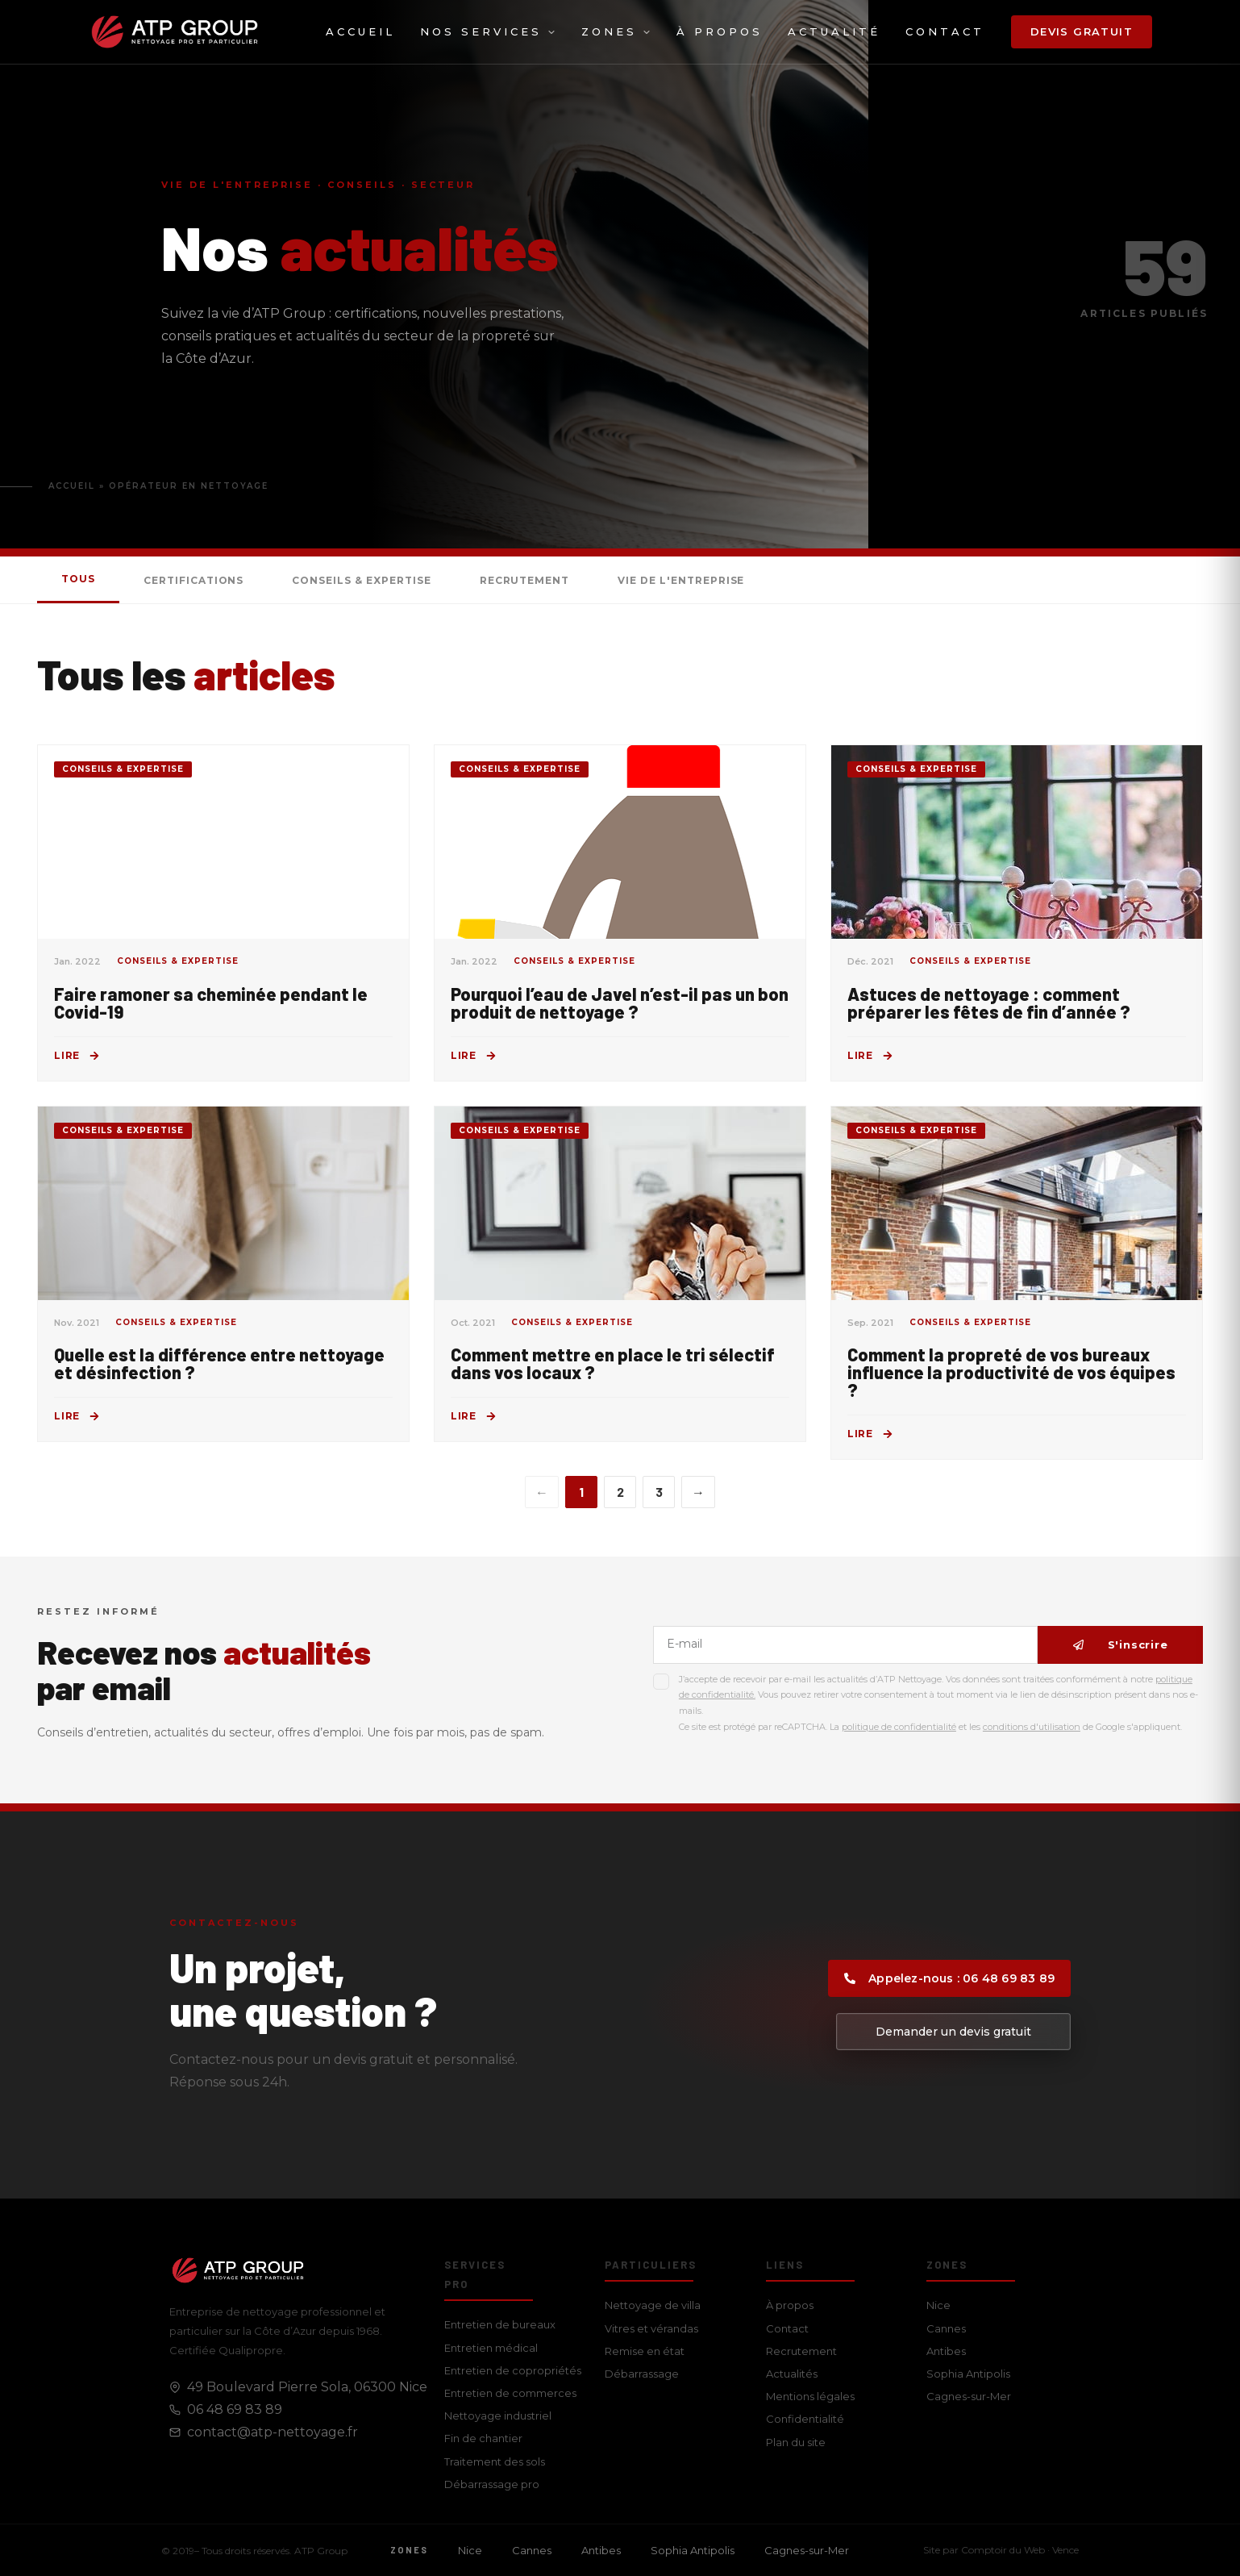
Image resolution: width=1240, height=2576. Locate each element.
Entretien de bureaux (500, 2324)
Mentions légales (810, 2396)
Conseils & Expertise (361, 580)
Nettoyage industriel (497, 2415)
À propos (719, 31)
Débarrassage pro (491, 2484)
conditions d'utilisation (1031, 1726)
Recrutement (525, 580)
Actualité (834, 31)
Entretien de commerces (510, 2392)
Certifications (193, 580)
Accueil (360, 31)
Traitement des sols (494, 2461)
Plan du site (796, 2442)
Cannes (946, 2328)
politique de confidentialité (899, 1726)
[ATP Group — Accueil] (174, 32)
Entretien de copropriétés (512, 2370)
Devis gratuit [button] (1081, 31)
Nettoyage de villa (653, 2305)
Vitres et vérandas (651, 2328)
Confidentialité (805, 2418)
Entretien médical (491, 2347)
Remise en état (644, 2351)
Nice (938, 2305)
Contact (944, 31)
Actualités (792, 2373)
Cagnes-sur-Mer (968, 2396)
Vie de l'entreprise (681, 580)
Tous (78, 579)
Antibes (946, 2351)
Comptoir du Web (1003, 2550)
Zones (616, 31)
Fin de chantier (483, 2438)
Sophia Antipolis (968, 2373)
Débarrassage (642, 2373)
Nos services (488, 31)
